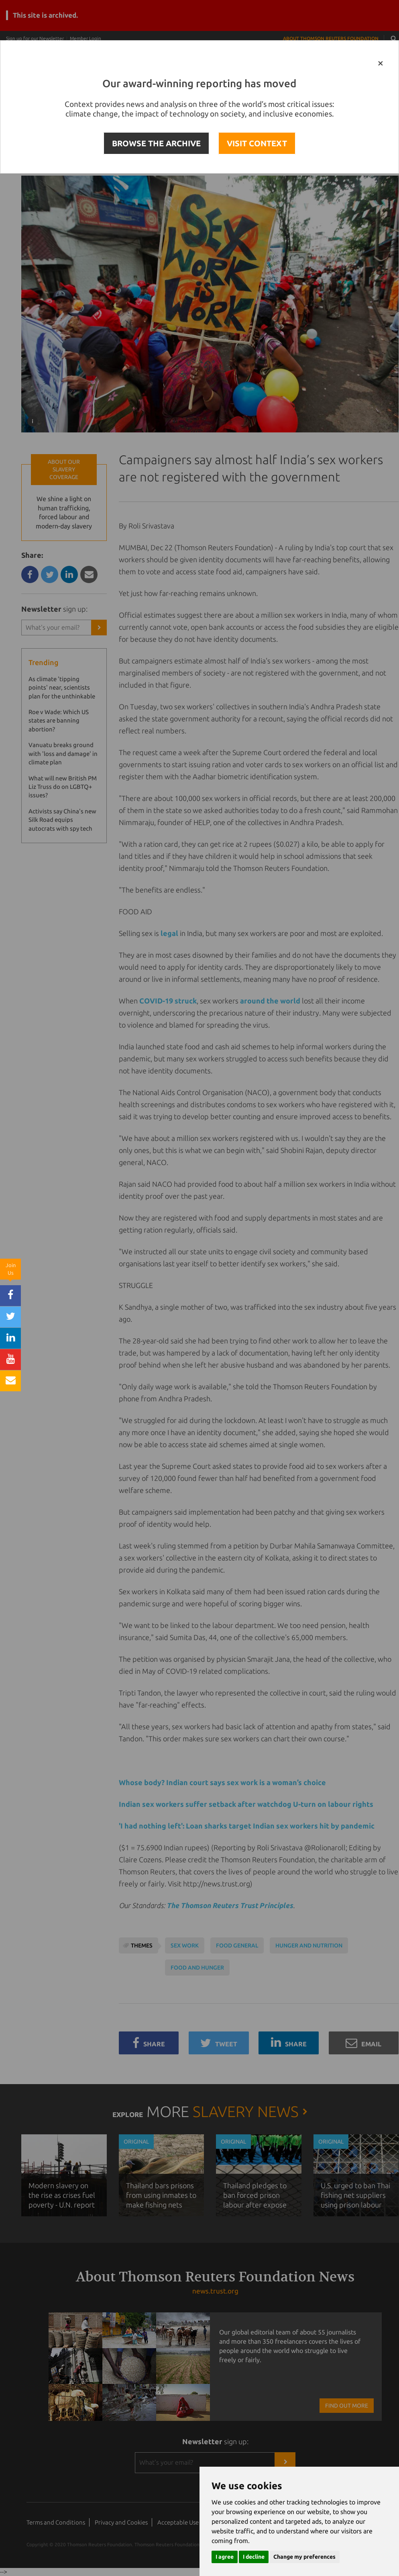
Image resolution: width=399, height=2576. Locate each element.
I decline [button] (254, 2556)
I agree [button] (225, 2556)
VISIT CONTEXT (257, 143)
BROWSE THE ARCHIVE (156, 143)
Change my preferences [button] (304, 2556)
